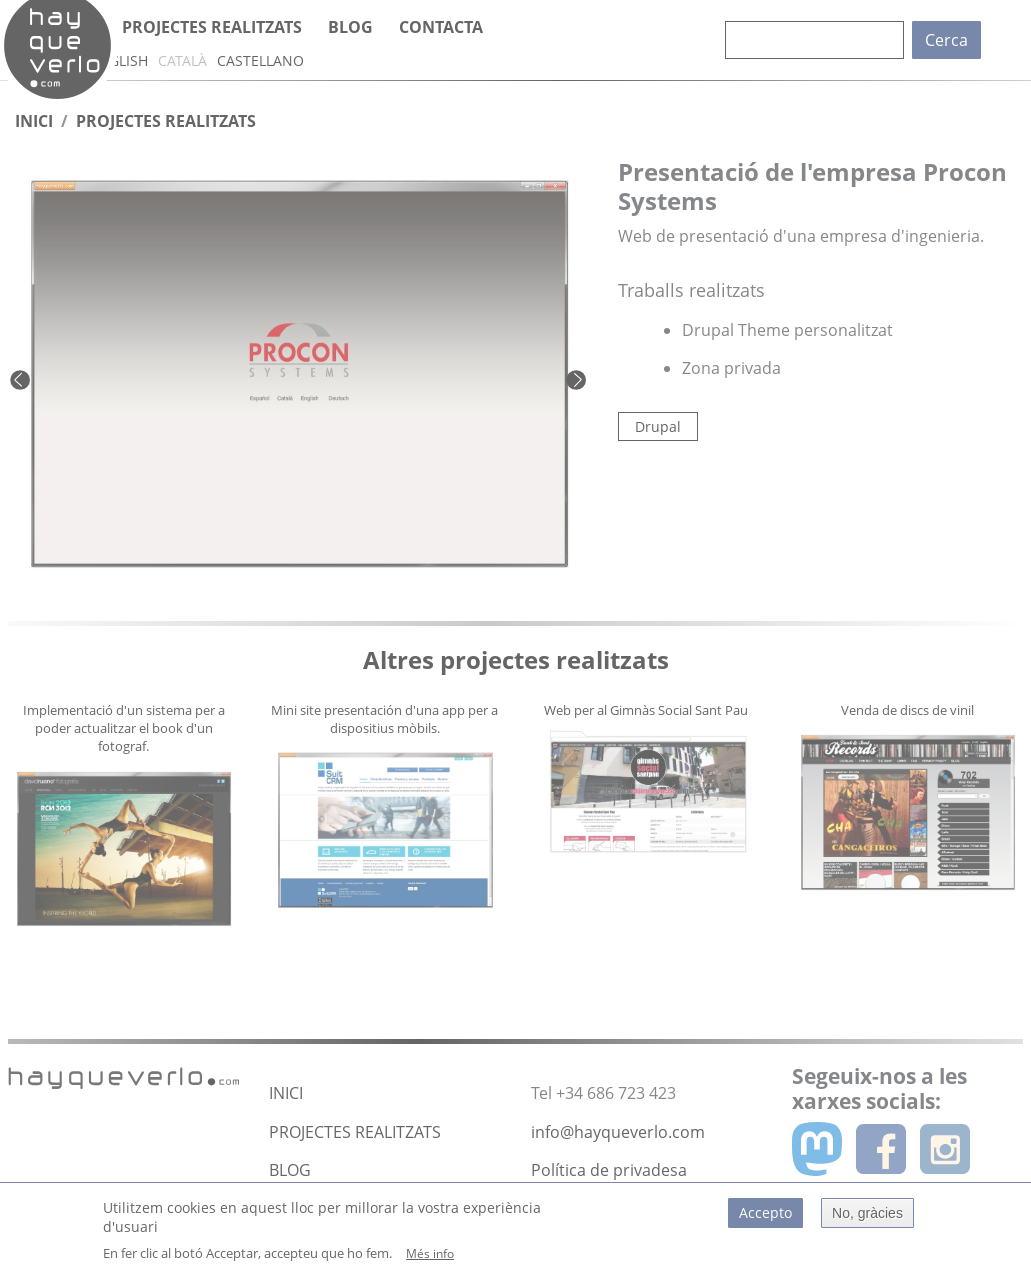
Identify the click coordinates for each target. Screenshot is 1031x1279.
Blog (350, 27)
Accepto (765, 1220)
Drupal (658, 426)
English (119, 60)
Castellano (260, 60)
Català (182, 60)
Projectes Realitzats (166, 121)
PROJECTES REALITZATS (355, 1132)
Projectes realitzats (212, 27)
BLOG (290, 1170)
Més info (430, 1261)
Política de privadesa (609, 1170)
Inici (34, 121)
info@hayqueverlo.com (618, 1132)
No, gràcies (867, 1221)
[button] (53, 379)
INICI (286, 1093)
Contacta (441, 27)
